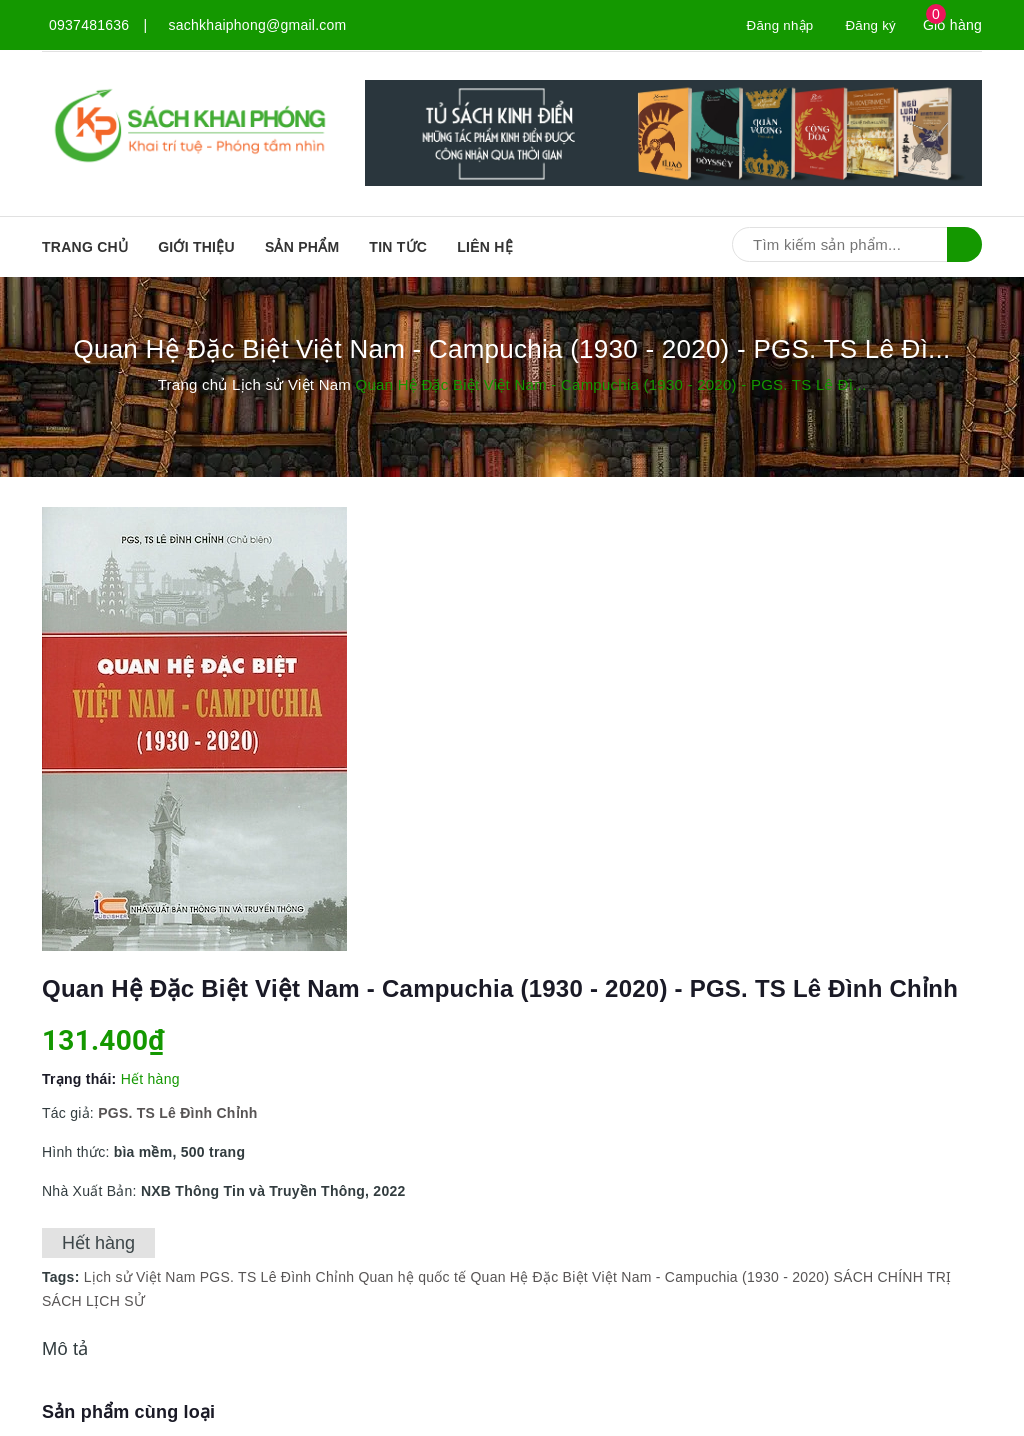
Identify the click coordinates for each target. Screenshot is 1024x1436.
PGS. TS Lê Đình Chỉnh (277, 1277)
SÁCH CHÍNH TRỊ (892, 1277)
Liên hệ (485, 247)
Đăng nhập (775, 25)
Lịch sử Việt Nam (140, 1277)
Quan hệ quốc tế (412, 1277)
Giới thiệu (196, 247)
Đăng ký (869, 25)
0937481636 (89, 25)
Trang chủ (85, 247)
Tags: (63, 1277)
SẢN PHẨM (302, 247)
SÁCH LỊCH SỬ (93, 1301)
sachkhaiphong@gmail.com (258, 25)
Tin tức (398, 247)
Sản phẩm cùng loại (128, 1412)
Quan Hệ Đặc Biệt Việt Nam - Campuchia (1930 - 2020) (649, 1277)
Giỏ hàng (952, 25)
